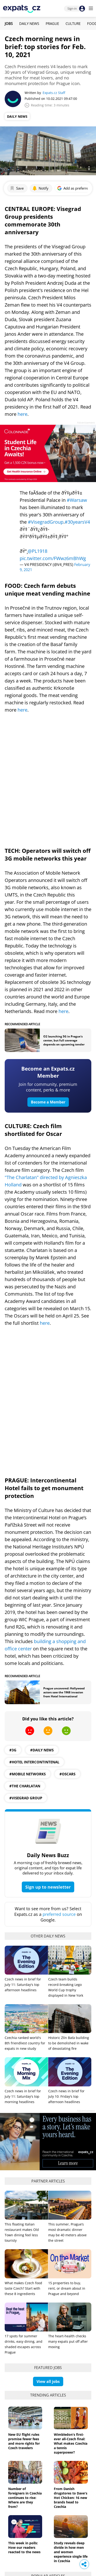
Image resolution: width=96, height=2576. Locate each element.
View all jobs (48, 2381)
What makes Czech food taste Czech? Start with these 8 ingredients (23, 2288)
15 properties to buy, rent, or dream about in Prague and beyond (66, 2288)
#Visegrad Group (25, 1798)
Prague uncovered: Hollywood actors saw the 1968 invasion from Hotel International (64, 1692)
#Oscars (67, 1774)
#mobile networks (27, 1774)
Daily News (29, 23)
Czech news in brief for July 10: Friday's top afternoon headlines (66, 2096)
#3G (12, 1750)
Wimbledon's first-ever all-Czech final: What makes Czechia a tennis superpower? (70, 2443)
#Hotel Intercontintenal (34, 1762)
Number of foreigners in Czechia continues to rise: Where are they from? (25, 2497)
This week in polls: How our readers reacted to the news (24, 2547)
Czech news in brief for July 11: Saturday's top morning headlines (23, 2096)
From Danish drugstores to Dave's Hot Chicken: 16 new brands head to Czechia (70, 2497)
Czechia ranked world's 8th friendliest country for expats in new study (25, 2043)
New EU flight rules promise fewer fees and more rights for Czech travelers (24, 2441)
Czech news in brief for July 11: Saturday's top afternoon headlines (23, 1984)
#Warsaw (77, 500)
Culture (73, 23)
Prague (52, 23)
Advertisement (86, 422)
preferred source (59, 1914)
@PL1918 (37, 551)
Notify (40, 188)
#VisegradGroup (45, 522)
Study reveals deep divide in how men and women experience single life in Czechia (71, 2552)
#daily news (42, 1750)
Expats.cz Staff (54, 92)
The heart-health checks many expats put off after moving (68, 2341)
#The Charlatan (24, 1786)
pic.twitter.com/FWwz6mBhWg (53, 558)
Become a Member (48, 1102)
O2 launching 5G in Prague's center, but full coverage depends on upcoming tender (64, 1040)
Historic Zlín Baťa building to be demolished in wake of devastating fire (68, 2043)
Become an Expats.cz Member (48, 1072)
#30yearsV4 (77, 522)
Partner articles (48, 2181)
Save (17, 188)
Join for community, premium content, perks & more (48, 1087)
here (22, 414)
